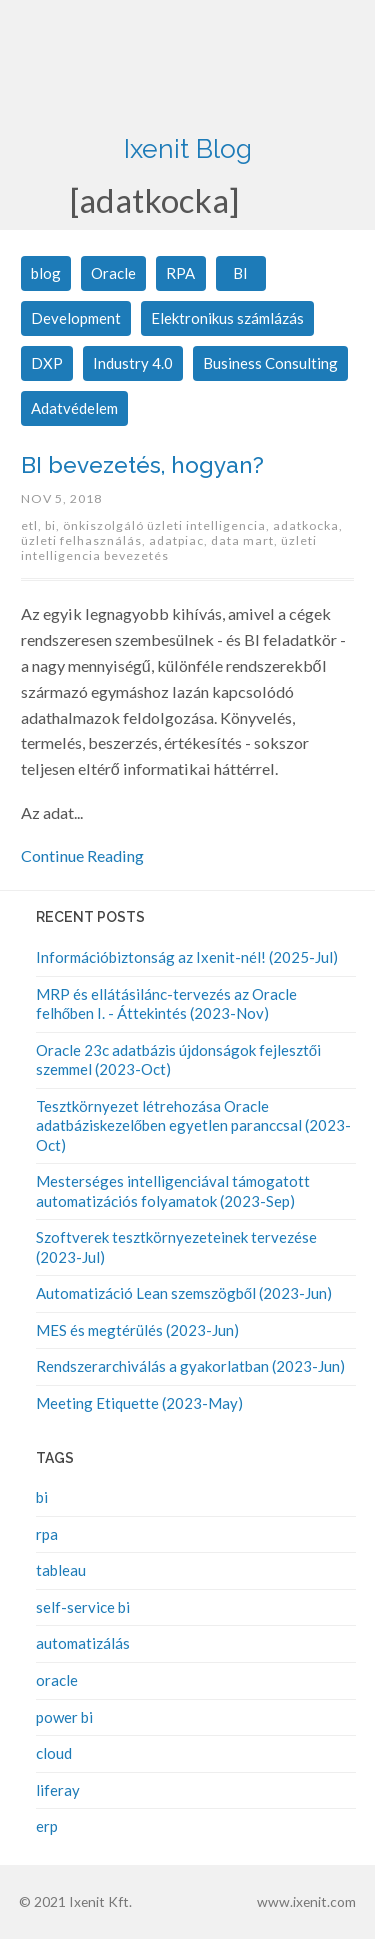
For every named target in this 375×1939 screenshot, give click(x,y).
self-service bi (83, 1607)
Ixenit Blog (188, 148)
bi (42, 1497)
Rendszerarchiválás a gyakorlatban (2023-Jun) (190, 1366)
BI (240, 273)
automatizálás (83, 1643)
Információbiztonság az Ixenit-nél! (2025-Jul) (187, 957)
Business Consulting (270, 363)
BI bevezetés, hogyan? (142, 465)
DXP (47, 363)
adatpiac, (180, 540)
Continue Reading (82, 855)
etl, (33, 525)
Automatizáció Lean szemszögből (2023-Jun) (184, 1293)
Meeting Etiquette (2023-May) (139, 1403)
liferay (58, 1790)
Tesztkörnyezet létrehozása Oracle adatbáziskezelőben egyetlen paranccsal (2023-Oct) (193, 1125)
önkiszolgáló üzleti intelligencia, (168, 525)
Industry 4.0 (133, 363)
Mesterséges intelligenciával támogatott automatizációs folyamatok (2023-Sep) (173, 1191)
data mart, (246, 540)
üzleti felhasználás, (85, 540)
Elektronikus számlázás (227, 318)
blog (46, 273)
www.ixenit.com (306, 1901)
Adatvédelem (74, 408)
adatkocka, (308, 525)
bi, (54, 525)
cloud (54, 1753)
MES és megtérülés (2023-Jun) (137, 1330)
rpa (47, 1534)
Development (76, 318)
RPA (180, 273)
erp (47, 1826)
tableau (61, 1570)
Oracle (113, 273)
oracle (57, 1680)
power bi (64, 1717)
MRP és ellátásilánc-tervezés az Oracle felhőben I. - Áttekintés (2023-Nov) (166, 1004)
